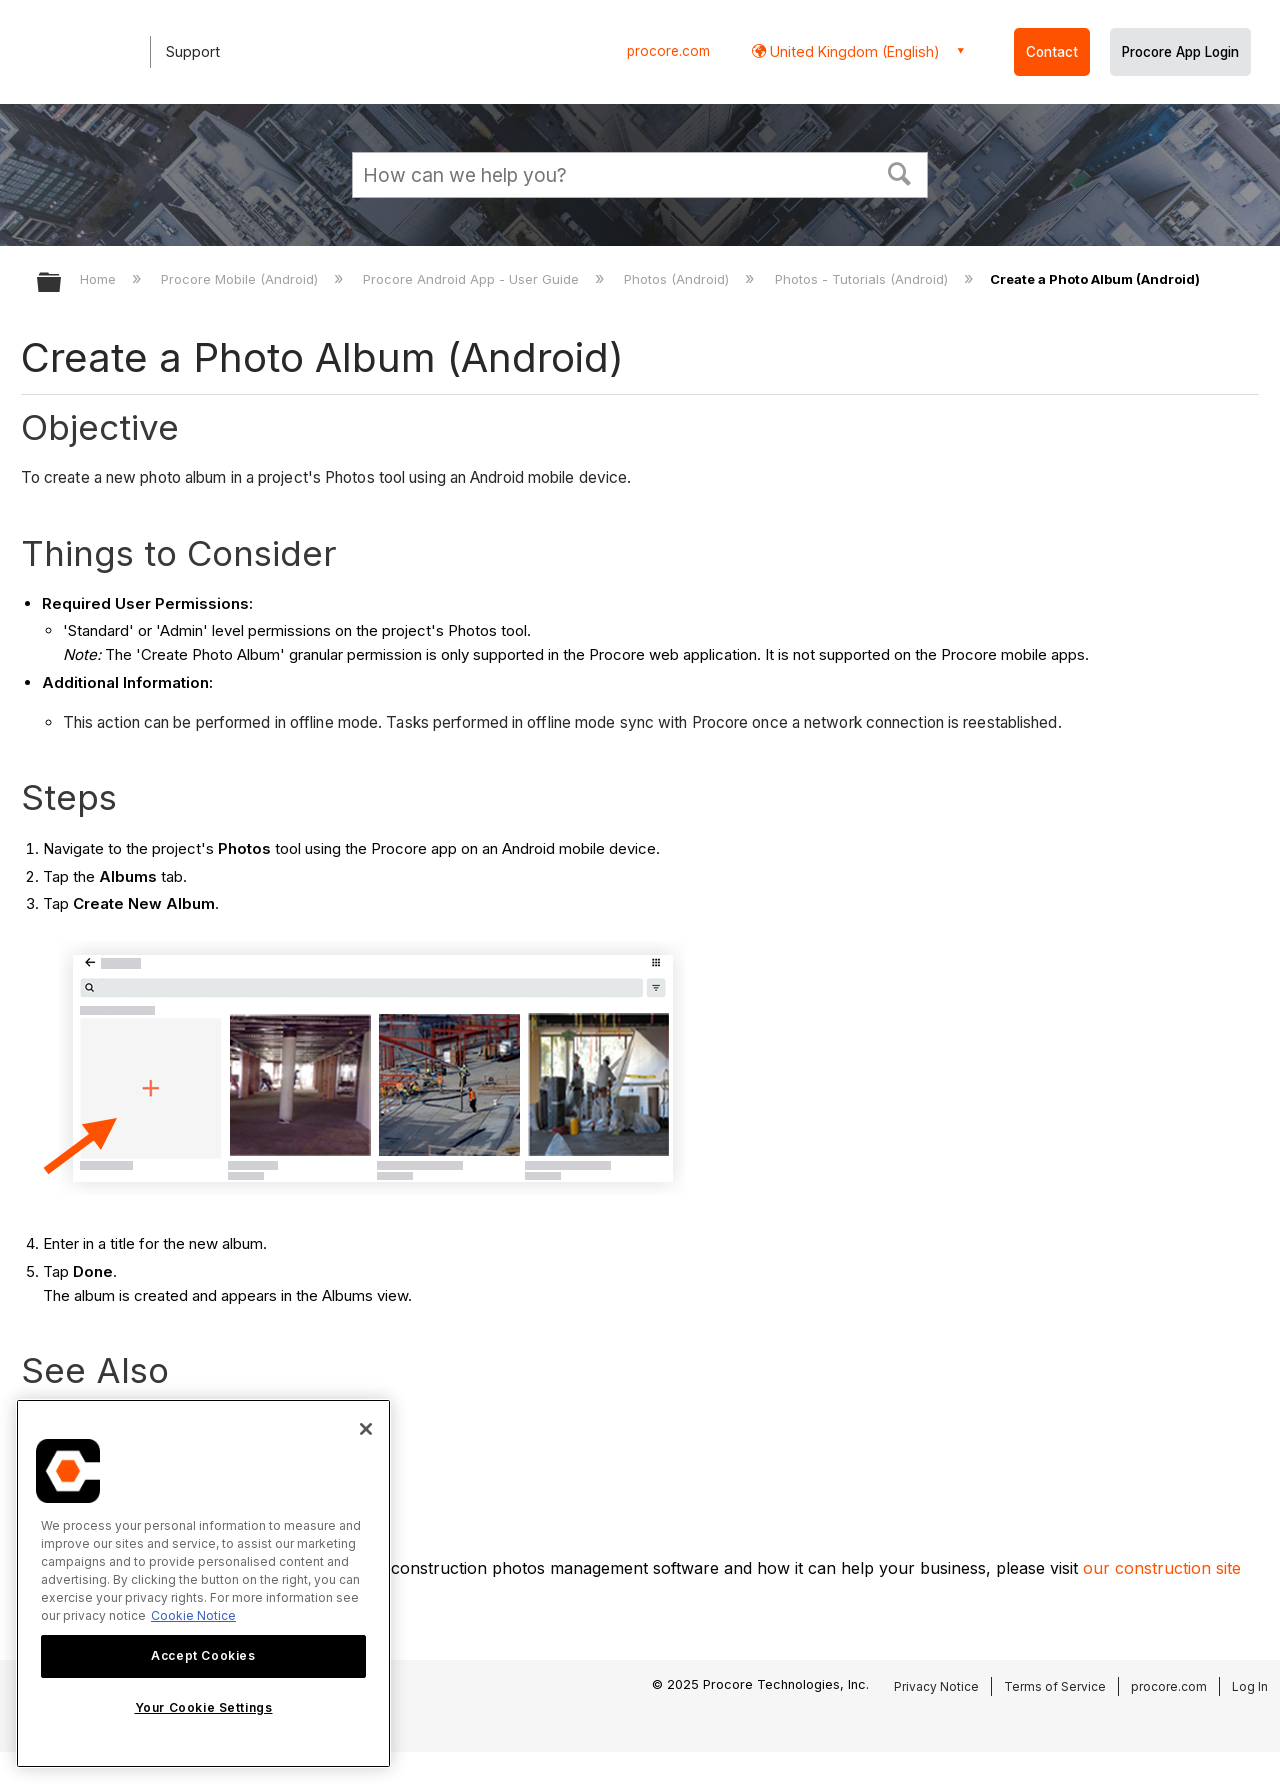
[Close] (366, 1429)
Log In (1250, 1686)
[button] (900, 172)
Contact (1052, 52)
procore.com (668, 51)
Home (100, 279)
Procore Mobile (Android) (241, 279)
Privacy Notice (936, 1686)
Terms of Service (1055, 1686)
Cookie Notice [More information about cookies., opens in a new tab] (193, 1615)
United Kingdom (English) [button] (853, 51)
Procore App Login (1180, 52)
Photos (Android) (678, 279)
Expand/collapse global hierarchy (62, 283)
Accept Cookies (203, 1655)
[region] (203, 1583)
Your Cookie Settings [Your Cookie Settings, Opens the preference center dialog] (204, 1707)
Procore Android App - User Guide (473, 279)
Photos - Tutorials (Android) (863, 279)
